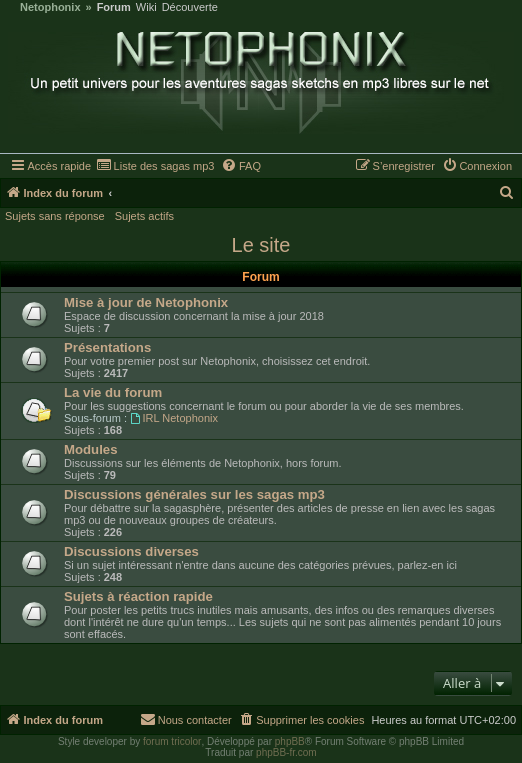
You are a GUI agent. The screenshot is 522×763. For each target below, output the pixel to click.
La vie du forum (113, 392)
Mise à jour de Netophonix (146, 302)
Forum (114, 7)
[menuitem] (155, 166)
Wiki (146, 7)
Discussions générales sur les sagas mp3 (194, 494)
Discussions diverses (131, 551)
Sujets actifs (144, 216)
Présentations (107, 347)
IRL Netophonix (174, 418)
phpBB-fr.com (286, 752)
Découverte (190, 7)
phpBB (290, 741)
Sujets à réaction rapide (138, 596)
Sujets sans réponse (55, 216)
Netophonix (50, 7)
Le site (261, 245)
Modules (90, 449)
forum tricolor (172, 741)
